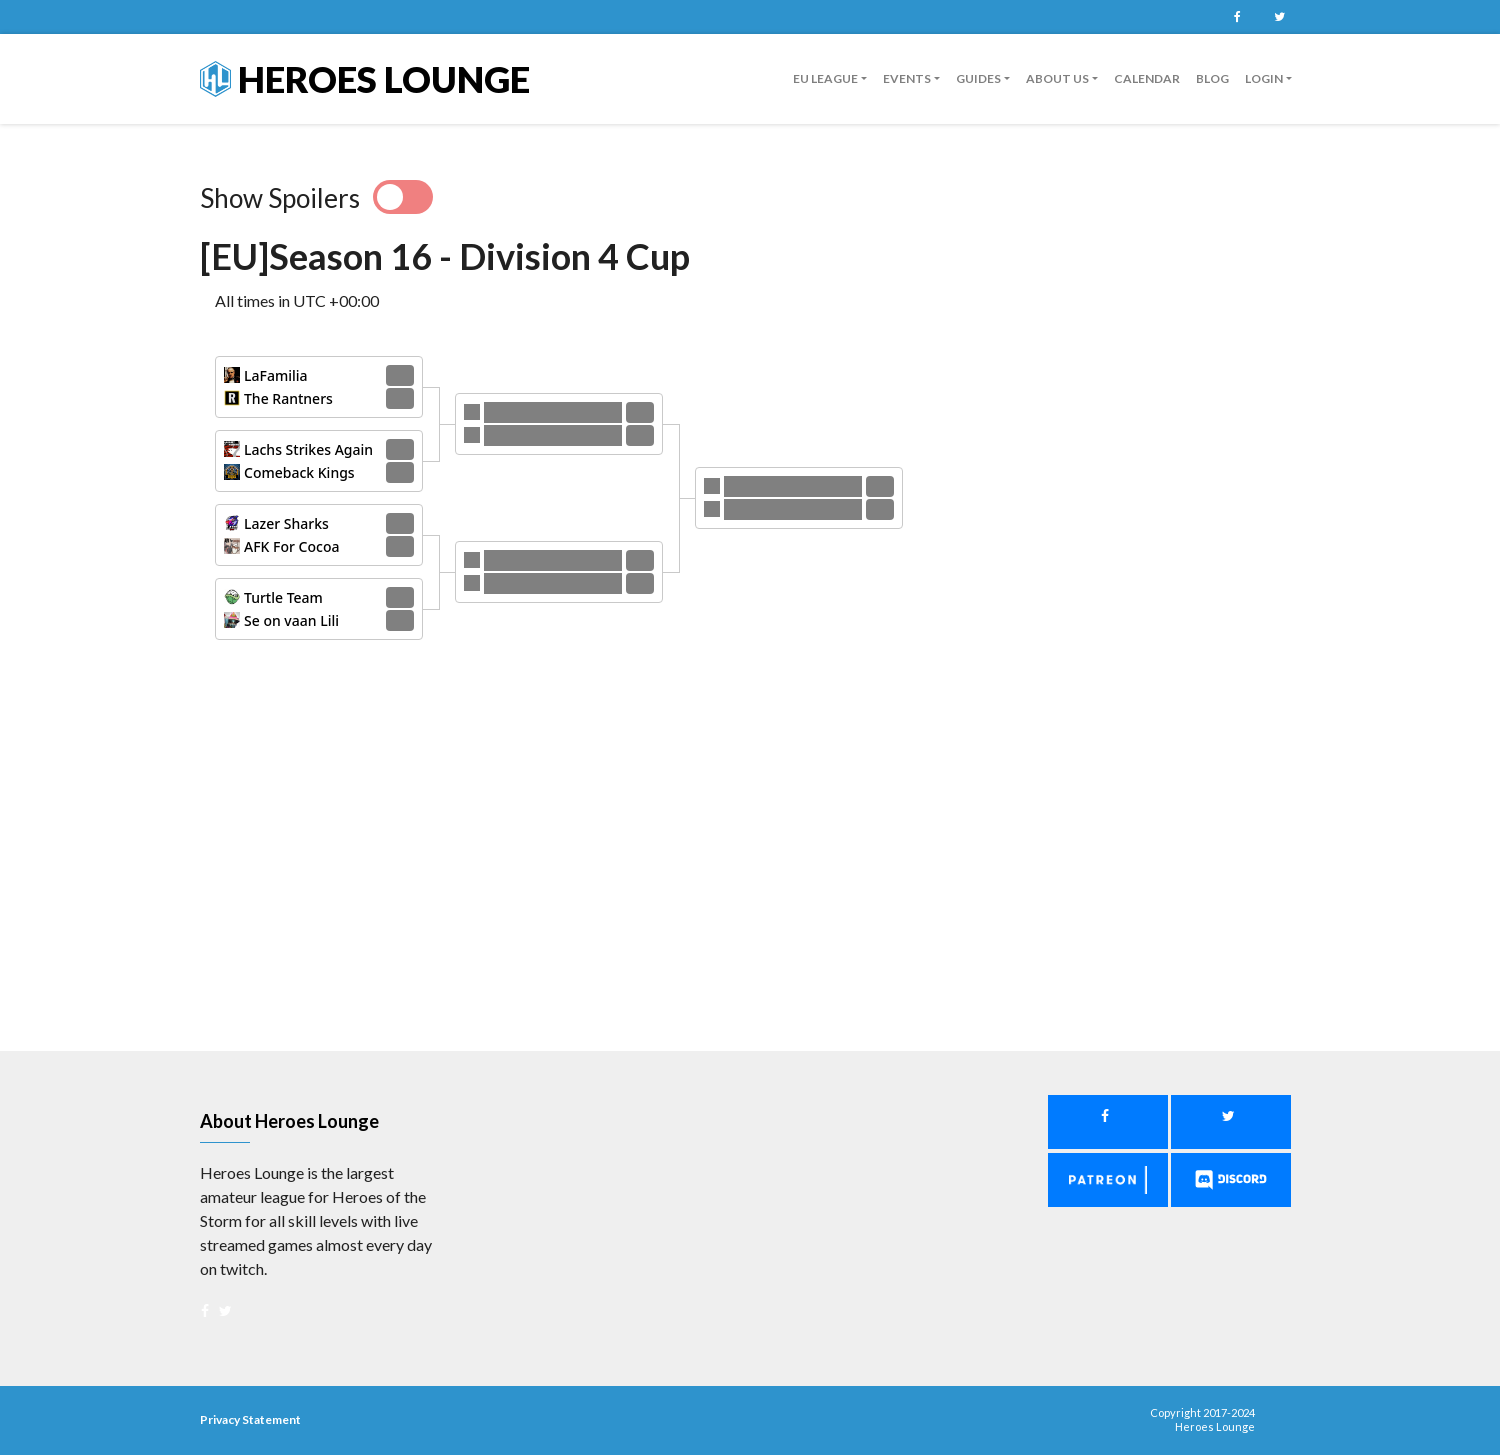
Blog (1212, 78)
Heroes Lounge (365, 79)
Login (1264, 78)
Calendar (1147, 78)
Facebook (1237, 17)
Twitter (1279, 17)
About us (1057, 78)
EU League (825, 78)
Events (907, 78)
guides (978, 78)
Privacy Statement (250, 1419)
